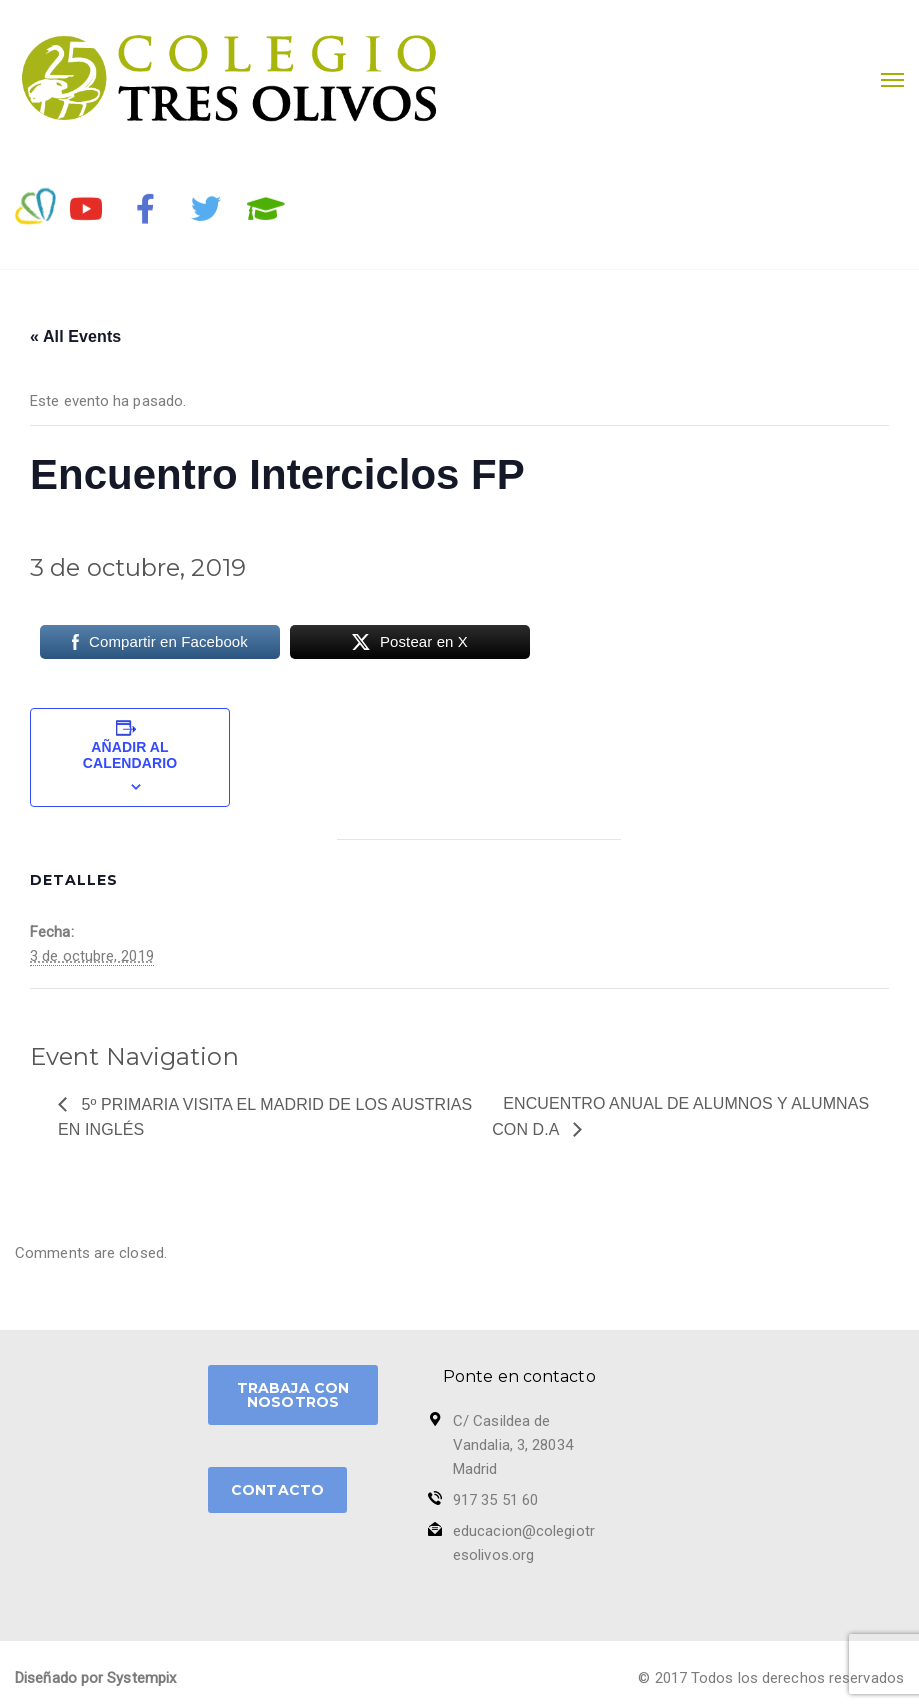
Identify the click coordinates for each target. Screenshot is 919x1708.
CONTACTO (277, 1490)
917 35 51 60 (495, 1500)
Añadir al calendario (130, 755)
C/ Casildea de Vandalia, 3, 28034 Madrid (513, 1445)
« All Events (75, 336)
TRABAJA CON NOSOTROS (293, 1395)
